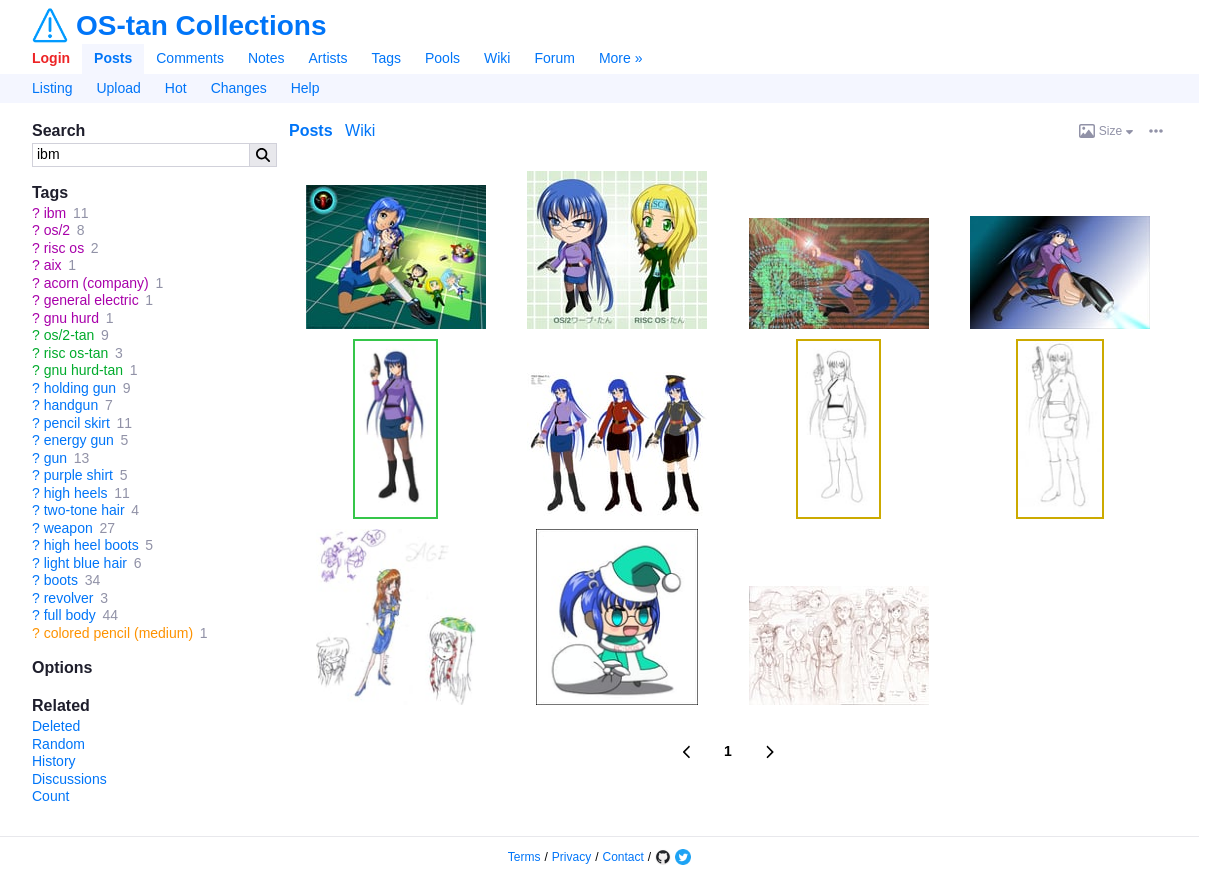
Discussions (69, 779)
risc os (64, 248)
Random (58, 744)
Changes (239, 88)
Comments (190, 58)
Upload (118, 88)
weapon (68, 528)
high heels (76, 493)
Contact (623, 857)
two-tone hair (84, 510)
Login (51, 58)
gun (55, 458)
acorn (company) (96, 283)
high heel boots (91, 545)
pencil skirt (77, 423)
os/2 (57, 230)
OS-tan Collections (201, 26)
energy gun (79, 440)
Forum (554, 58)
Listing (52, 88)
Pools (442, 58)
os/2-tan (69, 335)
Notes (266, 58)
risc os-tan (76, 353)
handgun (71, 405)
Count (50, 796)
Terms (524, 857)
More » (621, 58)
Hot (176, 88)
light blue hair (85, 563)
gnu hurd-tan (83, 370)
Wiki (497, 58)
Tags (386, 58)
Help (305, 88)
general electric (91, 300)
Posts (113, 58)
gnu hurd (71, 318)
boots (61, 580)
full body (70, 615)
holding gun (80, 388)
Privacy (571, 857)
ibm (55, 213)
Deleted (56, 726)
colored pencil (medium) (118, 633)
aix (53, 265)
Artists (328, 58)
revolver (69, 598)
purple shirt (78, 475)
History (54, 761)
